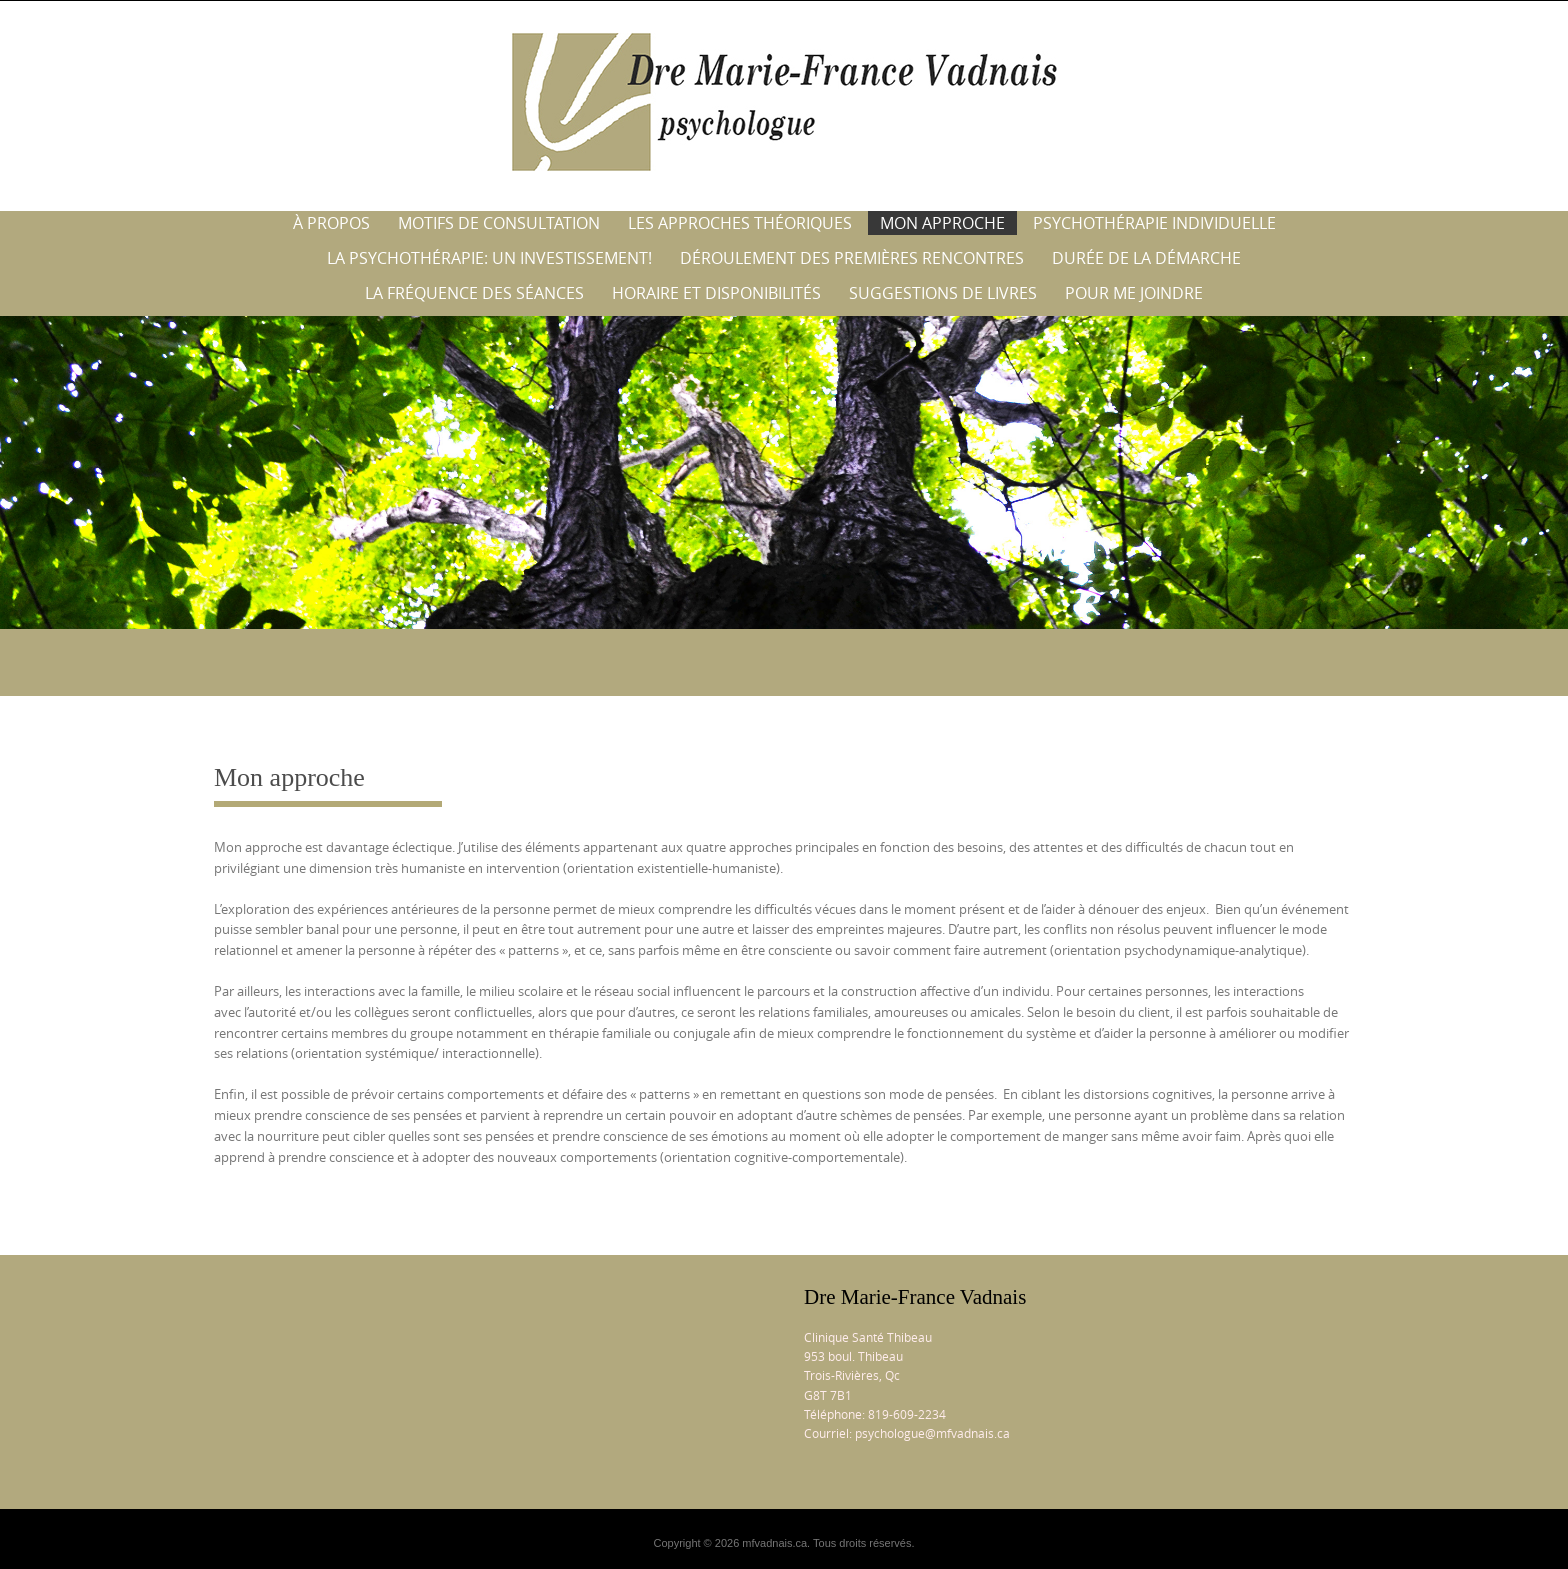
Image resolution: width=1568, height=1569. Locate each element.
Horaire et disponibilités (716, 293)
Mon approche (942, 223)
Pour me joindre (1134, 293)
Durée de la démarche (1146, 258)
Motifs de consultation (499, 223)
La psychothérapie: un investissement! (489, 258)
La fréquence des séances (474, 293)
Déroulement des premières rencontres (852, 258)
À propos (331, 223)
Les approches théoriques (740, 223)
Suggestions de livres (943, 293)
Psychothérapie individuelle (1154, 223)
